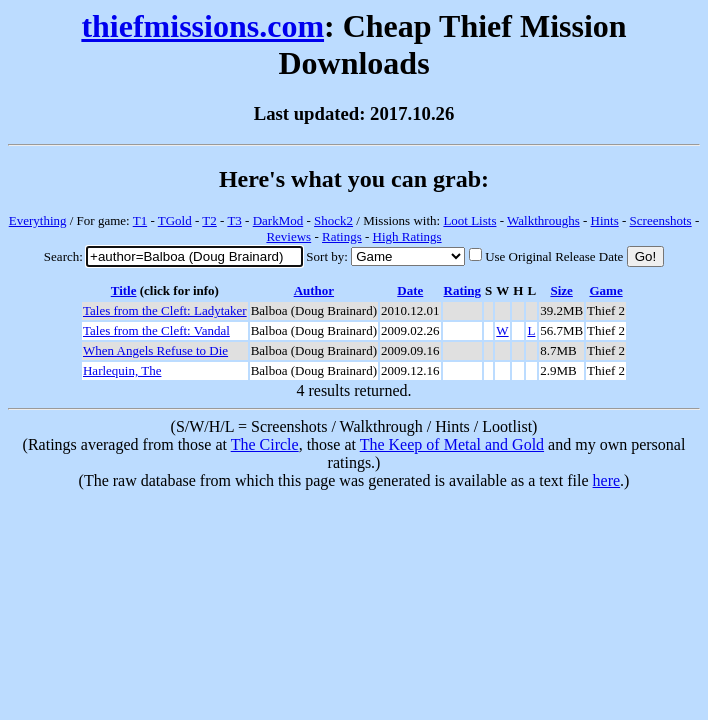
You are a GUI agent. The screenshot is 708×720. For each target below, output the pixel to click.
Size (561, 290)
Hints (605, 220)
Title (124, 290)
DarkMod (278, 220)
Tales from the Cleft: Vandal (156, 330)
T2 (209, 220)
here (607, 480)
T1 (140, 220)
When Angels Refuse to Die (155, 350)
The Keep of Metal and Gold (452, 444)
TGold (175, 220)
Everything (38, 220)
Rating (463, 290)
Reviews (288, 236)
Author (314, 290)
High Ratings (407, 236)
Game (605, 290)
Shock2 (333, 220)
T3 (234, 220)
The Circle (265, 444)
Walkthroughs (543, 220)
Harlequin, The (122, 370)
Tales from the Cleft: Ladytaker (165, 310)
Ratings (342, 236)
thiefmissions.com (202, 26)
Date (410, 290)
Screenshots (661, 220)
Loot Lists (469, 220)
